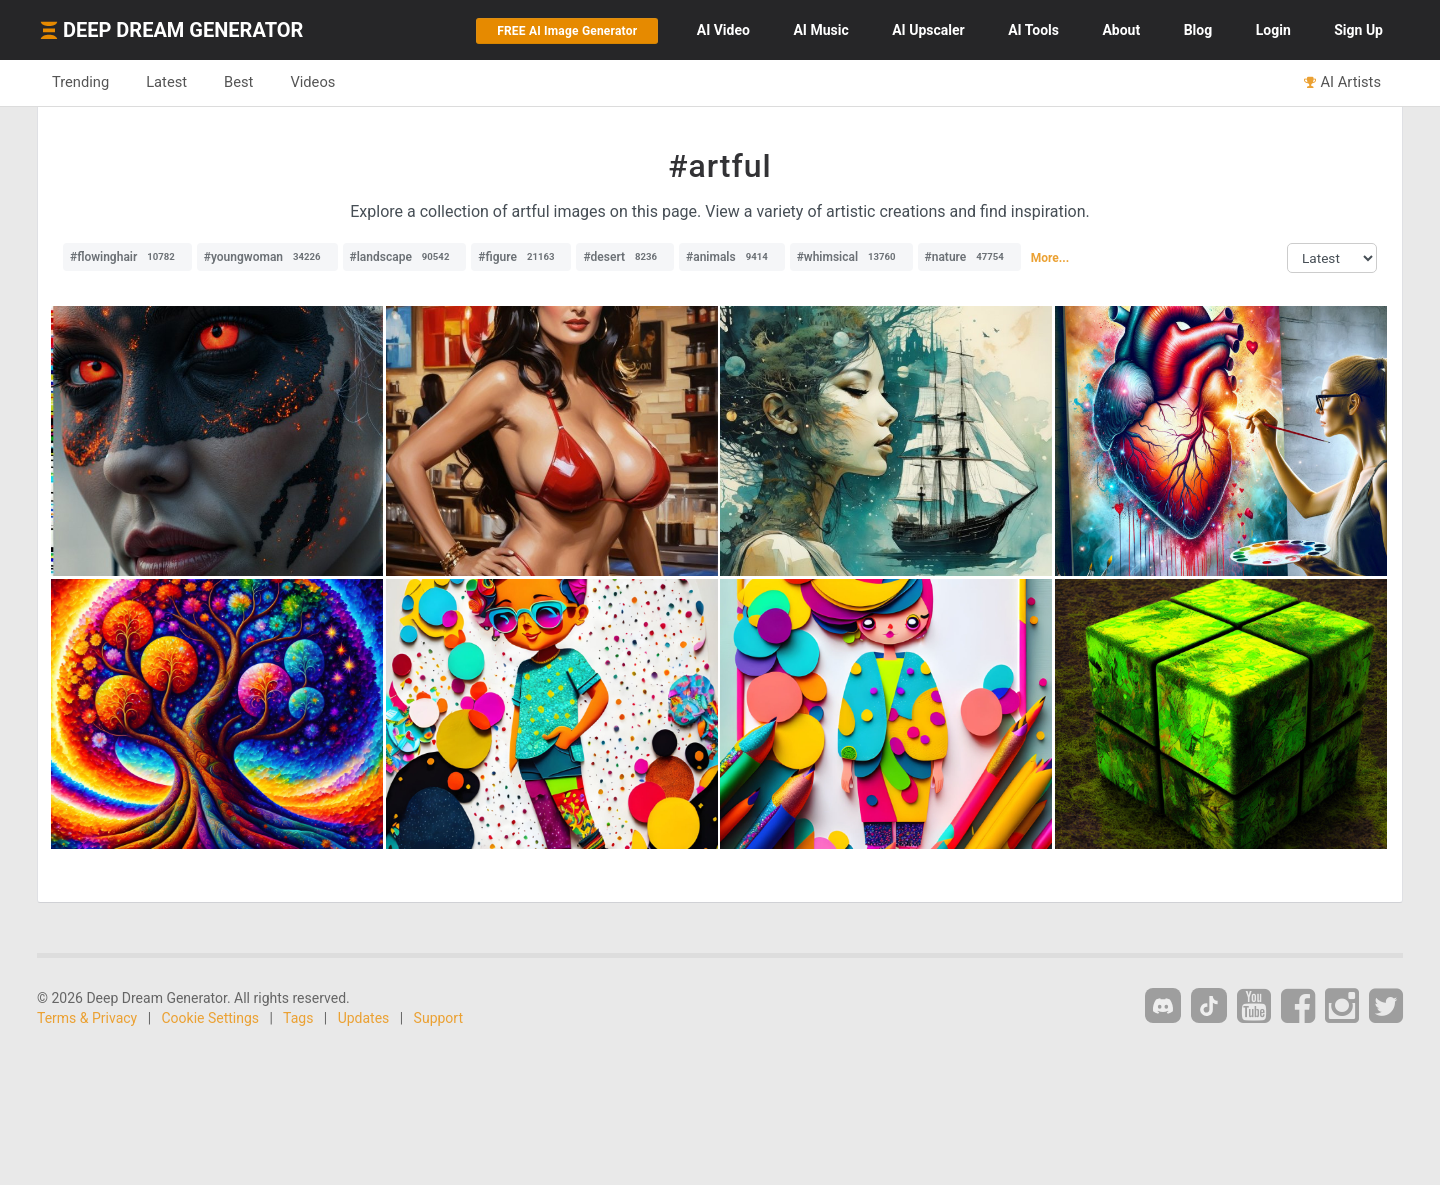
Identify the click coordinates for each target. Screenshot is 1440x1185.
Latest (166, 82)
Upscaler (928, 30)
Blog (1198, 30)
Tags (298, 1018)
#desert (625, 257)
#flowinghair (127, 257)
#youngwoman (267, 257)
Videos (312, 82)
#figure (521, 257)
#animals (732, 257)
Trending (80, 82)
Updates (364, 1018)
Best (238, 82)
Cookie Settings (211, 1018)
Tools (1033, 30)
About (1121, 30)
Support (438, 1018)
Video (723, 30)
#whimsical (851, 257)
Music (820, 30)
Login (1273, 30)
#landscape (405, 257)
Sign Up (1358, 30)
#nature (969, 257)
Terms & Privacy (87, 1018)
